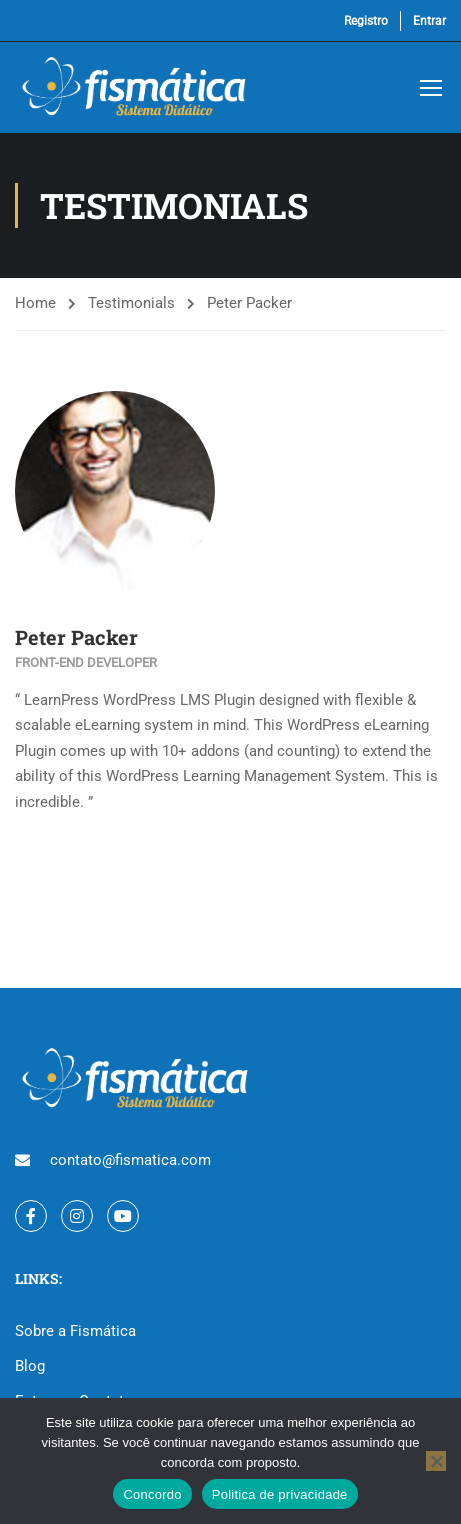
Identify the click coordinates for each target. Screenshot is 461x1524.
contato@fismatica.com (130, 1160)
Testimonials (131, 303)
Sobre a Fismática (75, 1331)
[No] (436, 1461)
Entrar (429, 21)
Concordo (152, 1494)
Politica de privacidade (280, 1494)
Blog (30, 1366)
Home (35, 303)
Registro (366, 21)
